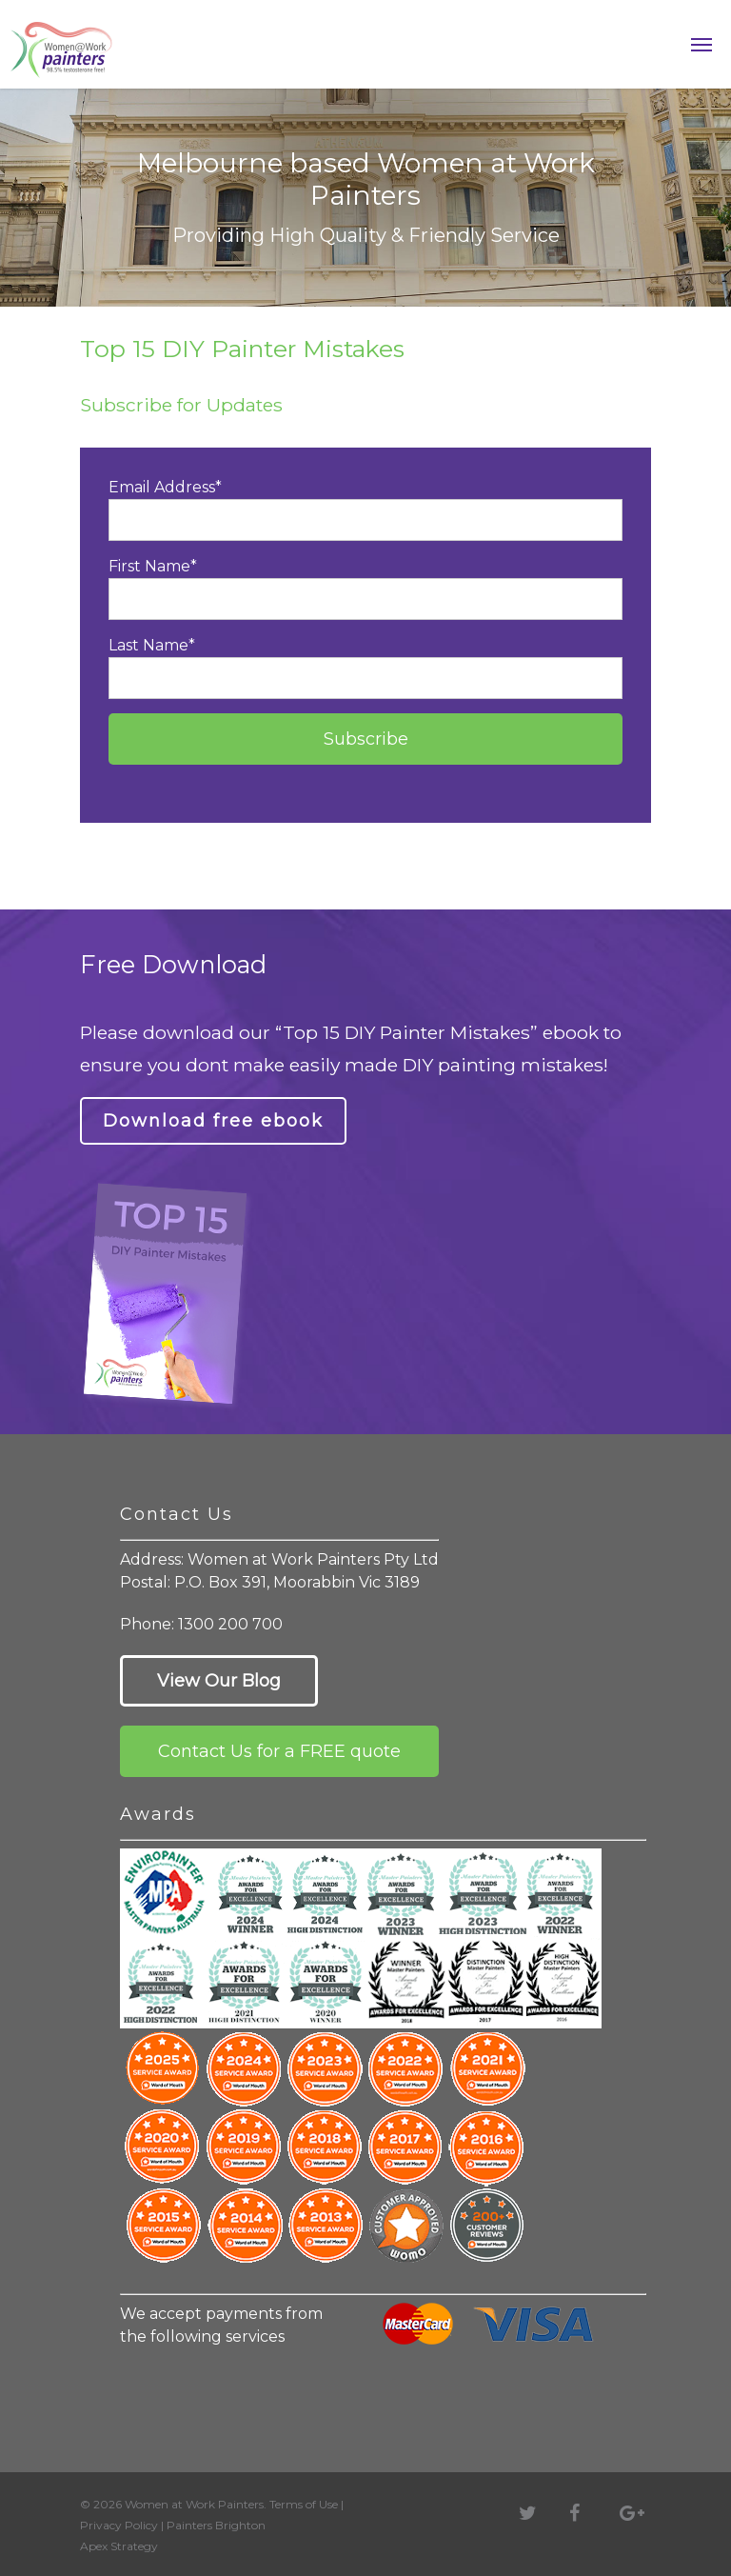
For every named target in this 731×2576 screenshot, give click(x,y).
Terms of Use (303, 2504)
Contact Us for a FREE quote (279, 1751)
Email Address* (365, 509)
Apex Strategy (119, 2546)
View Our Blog (219, 1680)
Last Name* (365, 667)
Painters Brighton (216, 2525)
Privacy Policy (119, 2525)
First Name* (365, 588)
